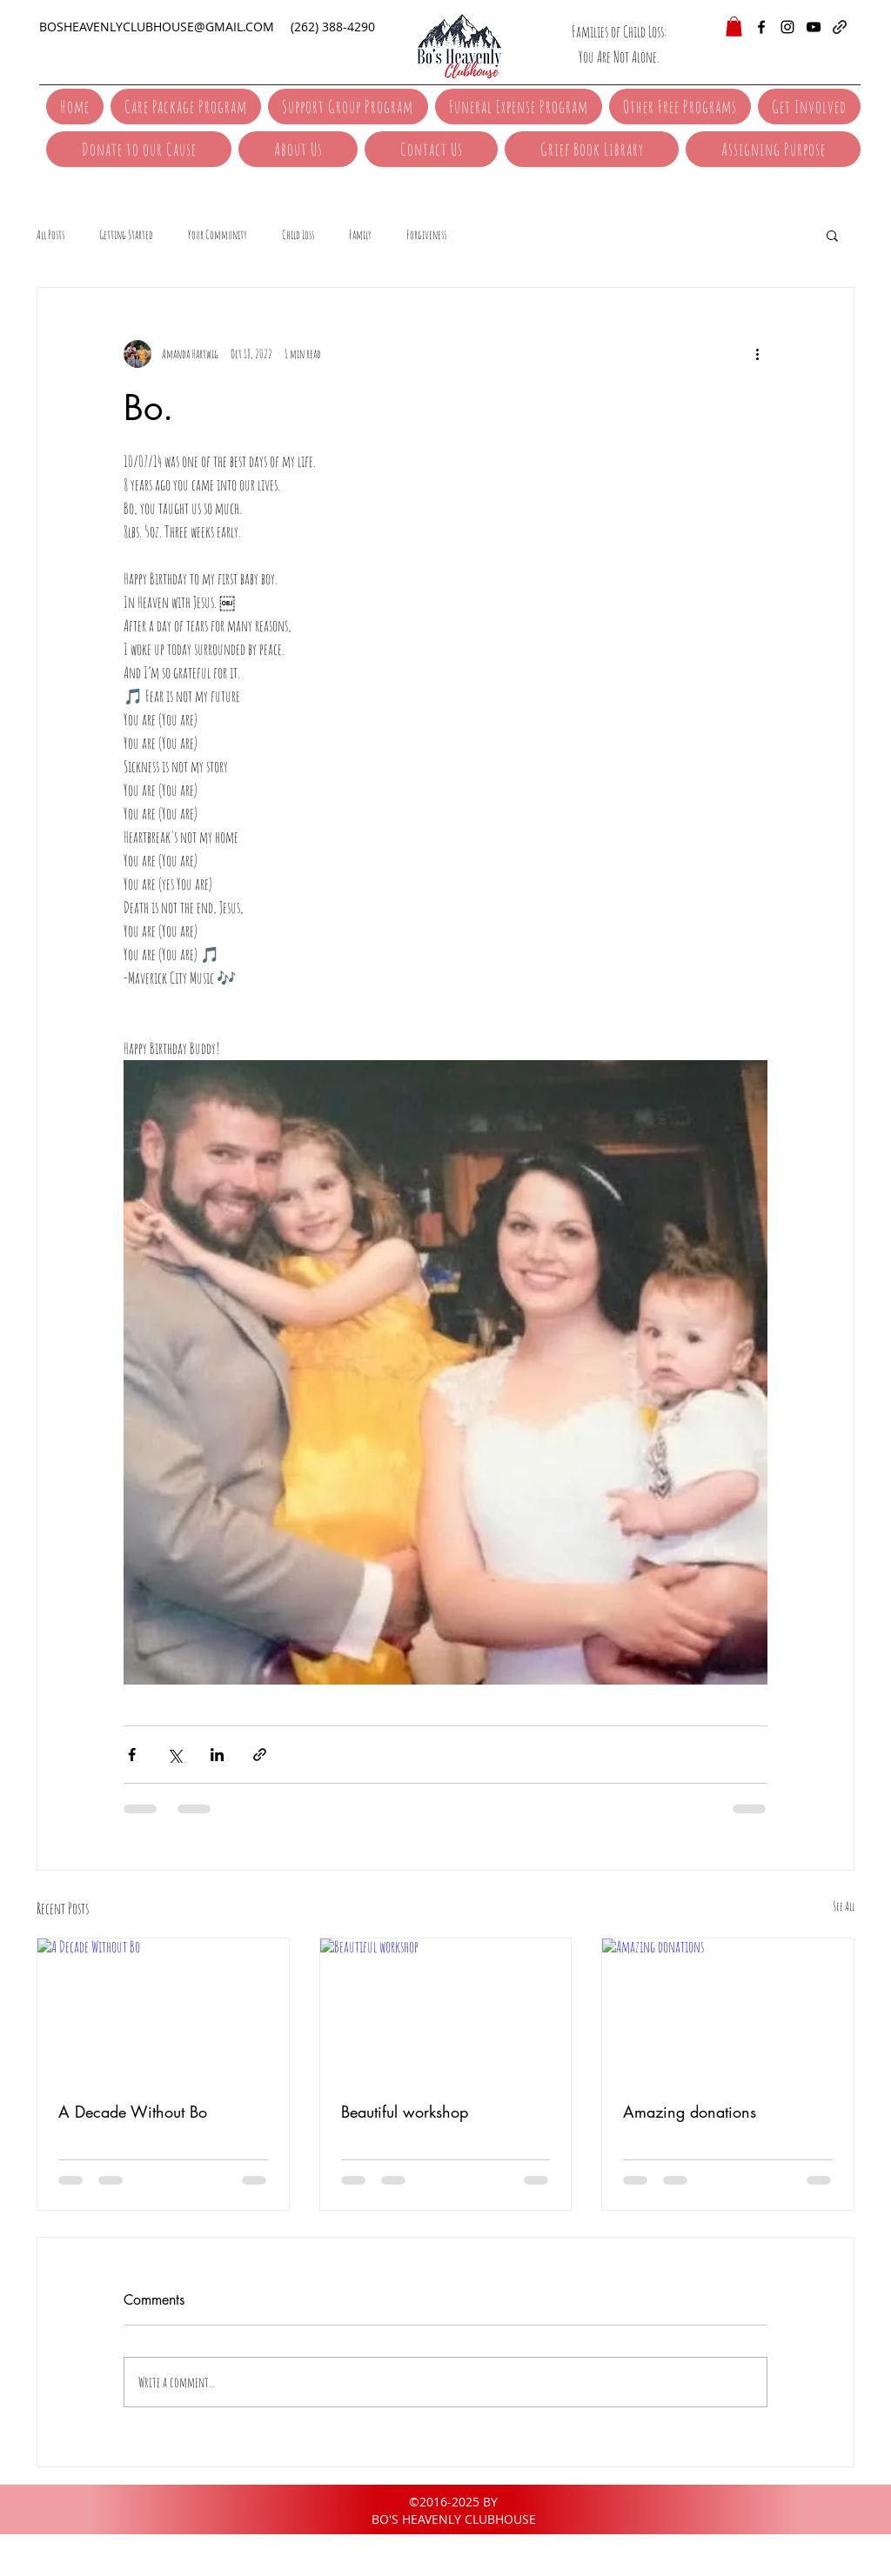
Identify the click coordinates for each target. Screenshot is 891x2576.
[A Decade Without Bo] (163, 2009)
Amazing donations (689, 2111)
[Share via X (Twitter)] (174, 1754)
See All (843, 1906)
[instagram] (787, 27)
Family (360, 234)
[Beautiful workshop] (446, 2009)
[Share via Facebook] (132, 1754)
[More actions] (757, 354)
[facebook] (761, 27)
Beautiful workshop (404, 2111)
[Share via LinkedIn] (217, 1754)
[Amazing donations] (728, 2009)
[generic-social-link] (839, 27)
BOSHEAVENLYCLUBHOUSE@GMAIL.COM (156, 26)
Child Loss (298, 234)
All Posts (50, 234)
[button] (734, 27)
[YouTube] (813, 27)
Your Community (217, 234)
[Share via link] (259, 1754)
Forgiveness (426, 234)
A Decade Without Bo (132, 2111)
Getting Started (126, 234)
